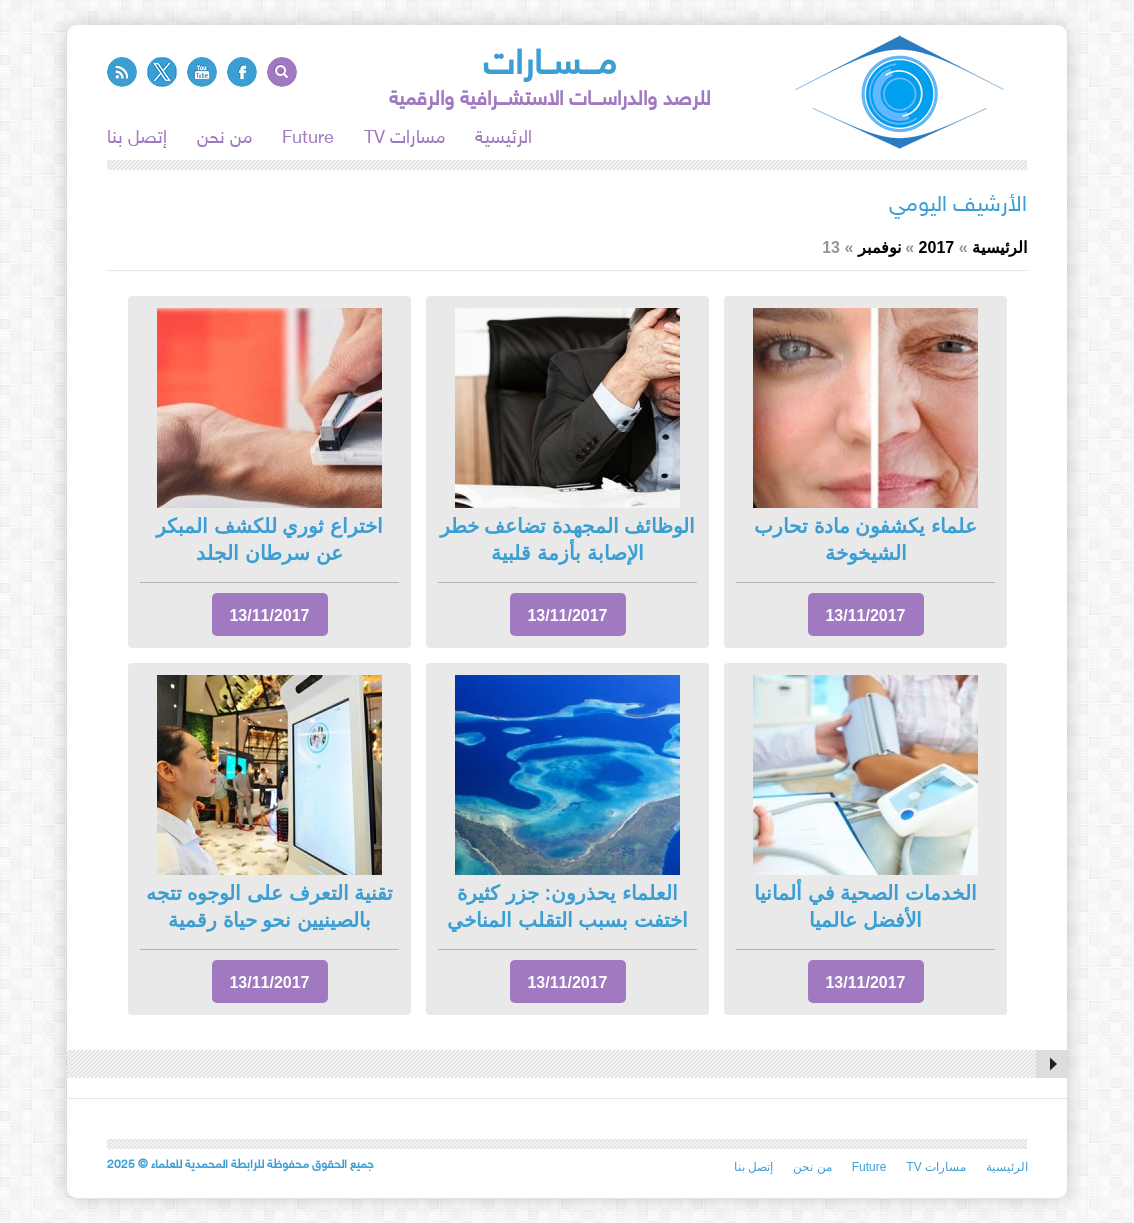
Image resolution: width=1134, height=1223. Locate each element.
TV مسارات (404, 139)
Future (308, 139)
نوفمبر (879, 247)
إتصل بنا (137, 139)
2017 (937, 247)
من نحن (224, 139)
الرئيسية (503, 139)
